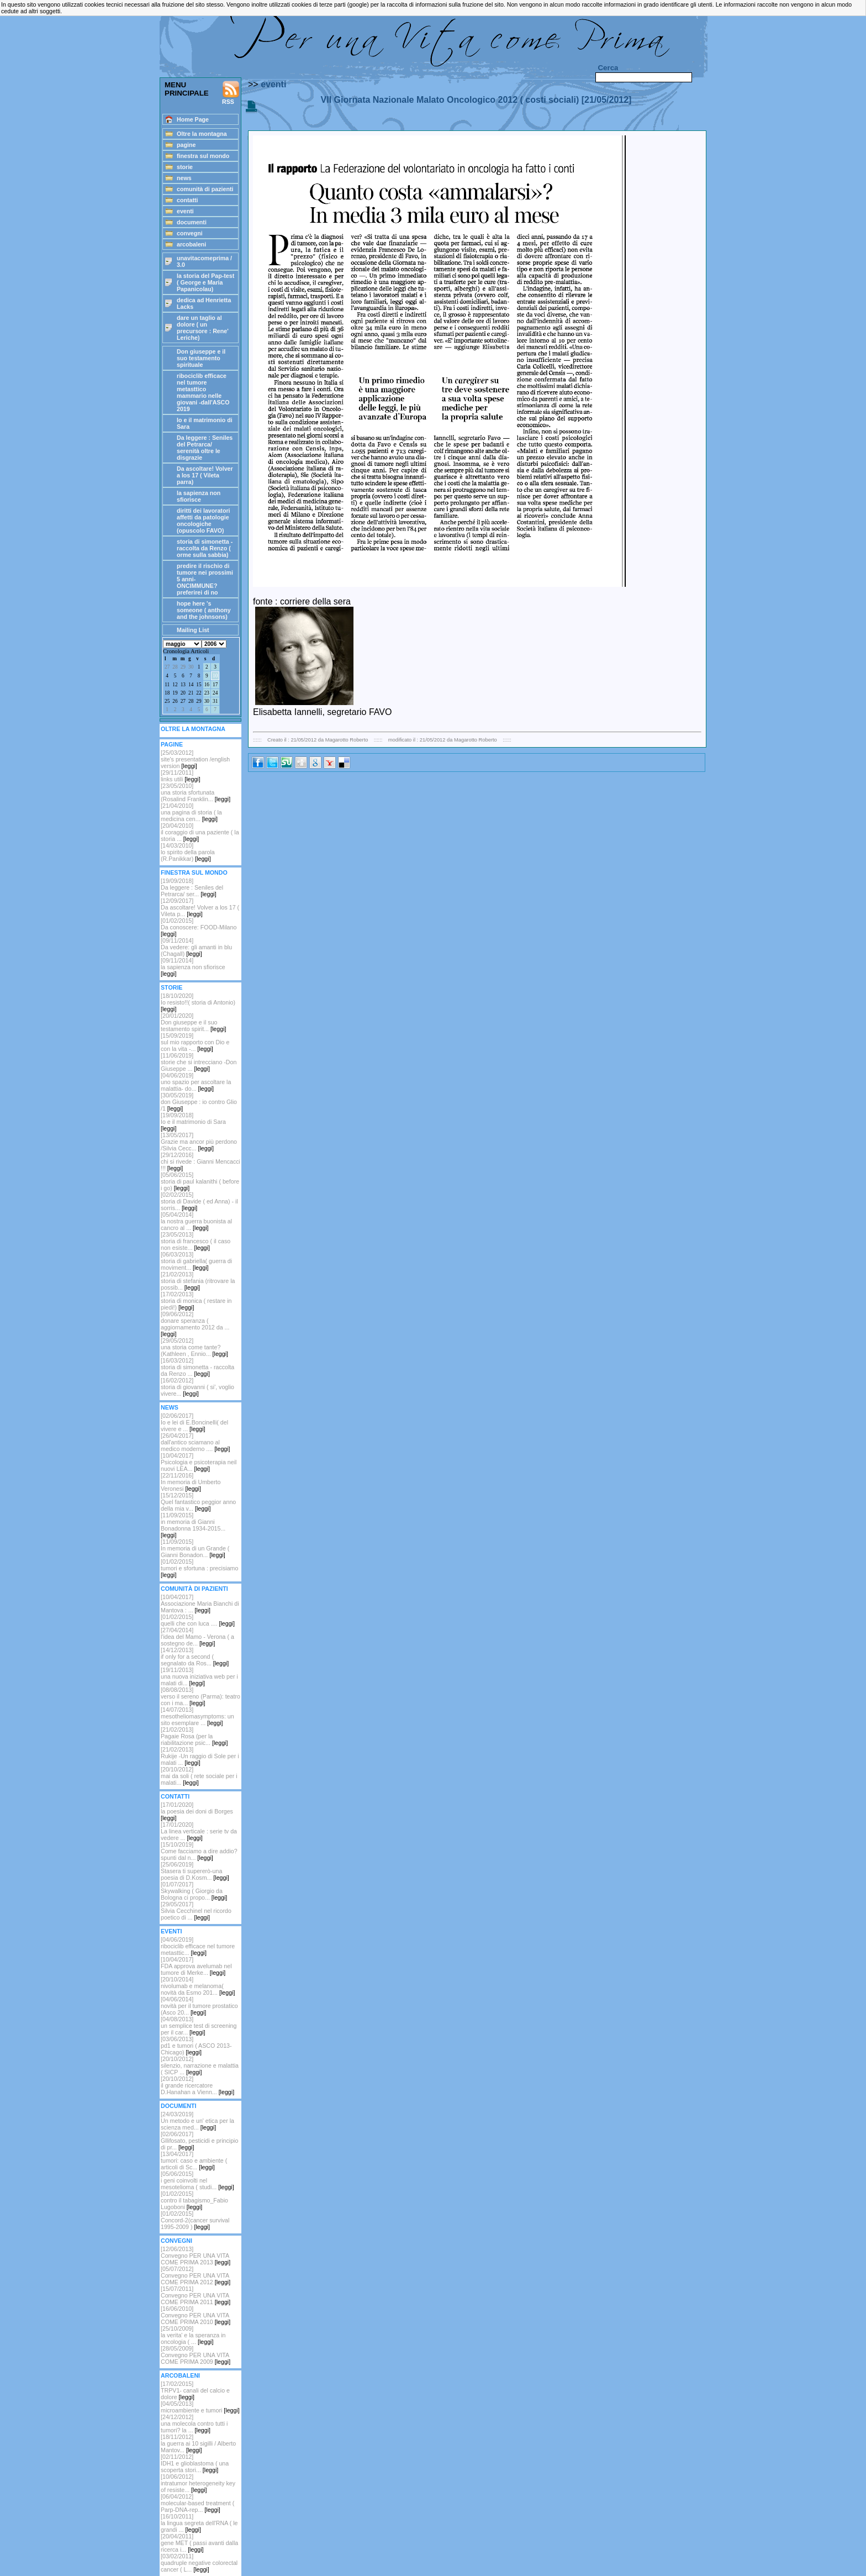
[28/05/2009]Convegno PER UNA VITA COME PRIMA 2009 (195, 2355)
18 (167, 693)
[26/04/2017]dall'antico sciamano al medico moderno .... (195, 1442)
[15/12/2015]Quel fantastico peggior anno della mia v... (198, 1502)
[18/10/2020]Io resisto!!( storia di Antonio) (198, 1002)
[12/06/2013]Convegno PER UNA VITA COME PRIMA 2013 (195, 2255)
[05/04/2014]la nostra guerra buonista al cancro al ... (196, 1221)
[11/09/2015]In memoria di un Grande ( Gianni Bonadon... (195, 1548)
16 (206, 684)
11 (167, 684)
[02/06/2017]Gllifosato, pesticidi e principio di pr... (199, 2141)
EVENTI (171, 1931)
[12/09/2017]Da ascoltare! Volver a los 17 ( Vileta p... (200, 907)
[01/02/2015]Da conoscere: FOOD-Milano (198, 927)
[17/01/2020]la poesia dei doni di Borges (197, 1811)
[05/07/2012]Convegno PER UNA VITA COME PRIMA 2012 (195, 2275)
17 (215, 684)
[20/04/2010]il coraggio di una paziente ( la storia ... (200, 832)
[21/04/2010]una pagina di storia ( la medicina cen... (191, 812)
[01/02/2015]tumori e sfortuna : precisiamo (199, 1568)
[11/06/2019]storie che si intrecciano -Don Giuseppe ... (198, 1062)
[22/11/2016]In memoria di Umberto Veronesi (190, 1482)
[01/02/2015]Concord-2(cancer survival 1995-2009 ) (195, 2220)
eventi (273, 84)
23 (206, 693)
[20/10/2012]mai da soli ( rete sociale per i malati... (199, 1776)
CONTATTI (175, 1796)
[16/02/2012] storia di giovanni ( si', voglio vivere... (197, 1387)
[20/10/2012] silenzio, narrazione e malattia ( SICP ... (200, 2065)
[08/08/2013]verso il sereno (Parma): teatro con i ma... (200, 1696)
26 (174, 701)
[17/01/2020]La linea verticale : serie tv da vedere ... (199, 1831)
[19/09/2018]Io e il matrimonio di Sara (193, 1122)
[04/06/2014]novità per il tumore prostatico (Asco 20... (199, 2006)
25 (167, 701)
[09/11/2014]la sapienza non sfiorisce (193, 967)
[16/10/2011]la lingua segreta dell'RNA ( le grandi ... (199, 2523)
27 (167, 667)
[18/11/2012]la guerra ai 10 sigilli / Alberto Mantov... (198, 2443)
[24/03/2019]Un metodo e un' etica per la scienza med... (197, 2121)
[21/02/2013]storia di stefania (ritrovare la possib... (198, 1281)
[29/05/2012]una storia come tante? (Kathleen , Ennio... (194, 1347)
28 (174, 667)
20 (183, 693)
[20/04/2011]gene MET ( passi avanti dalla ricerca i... (199, 2543)
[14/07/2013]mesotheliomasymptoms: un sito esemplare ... (197, 1716)
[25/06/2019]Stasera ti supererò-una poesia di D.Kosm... (195, 1871)
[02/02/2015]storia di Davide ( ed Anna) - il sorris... (199, 1201)
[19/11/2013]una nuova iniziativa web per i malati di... (199, 1676)
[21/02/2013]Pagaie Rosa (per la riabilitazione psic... (194, 1736)
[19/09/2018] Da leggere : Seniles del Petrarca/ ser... (192, 887)
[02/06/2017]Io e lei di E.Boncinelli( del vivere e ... (194, 1422)
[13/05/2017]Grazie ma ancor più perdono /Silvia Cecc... (199, 1142)
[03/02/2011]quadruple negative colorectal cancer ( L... (199, 2563)
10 (215, 676)
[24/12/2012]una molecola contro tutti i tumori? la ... (194, 2423)
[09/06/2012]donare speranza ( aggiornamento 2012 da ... (195, 1324)
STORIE (171, 987)
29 (183, 667)
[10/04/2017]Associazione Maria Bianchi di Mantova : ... (200, 1603)
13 (183, 684)
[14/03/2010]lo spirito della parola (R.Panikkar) (188, 852)
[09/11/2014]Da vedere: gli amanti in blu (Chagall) (196, 947)
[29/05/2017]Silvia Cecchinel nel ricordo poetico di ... (196, 1911)
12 (174, 684)
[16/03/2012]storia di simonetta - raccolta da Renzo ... (197, 1367)
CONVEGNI (176, 2240)
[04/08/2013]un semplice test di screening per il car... (198, 2026)
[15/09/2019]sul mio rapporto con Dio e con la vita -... (195, 1042)
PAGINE (172, 744)
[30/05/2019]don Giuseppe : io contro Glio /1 (199, 1102)
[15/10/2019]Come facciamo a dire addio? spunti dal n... (199, 1851)
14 (190, 684)
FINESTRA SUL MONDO (194, 872)
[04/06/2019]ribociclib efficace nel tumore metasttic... (198, 1946)
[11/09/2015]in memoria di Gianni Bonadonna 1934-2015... (193, 1525)
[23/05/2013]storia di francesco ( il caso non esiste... (195, 1241)
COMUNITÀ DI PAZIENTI (194, 1588)
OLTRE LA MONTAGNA (193, 729)
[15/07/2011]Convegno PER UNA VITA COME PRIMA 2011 (195, 2295)
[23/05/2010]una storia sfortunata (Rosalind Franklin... (195, 792)
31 (215, 701)
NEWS (169, 1407)
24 (215, 693)
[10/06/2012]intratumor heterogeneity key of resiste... (198, 2483)
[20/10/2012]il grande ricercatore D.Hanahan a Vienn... (197, 2085)
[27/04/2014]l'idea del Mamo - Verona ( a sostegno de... (197, 1637)
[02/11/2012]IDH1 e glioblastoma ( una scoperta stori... (195, 2463)
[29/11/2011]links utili (180, 775)
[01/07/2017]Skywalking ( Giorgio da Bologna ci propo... (194, 1891)
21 (190, 693)
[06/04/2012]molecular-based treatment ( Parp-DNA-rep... (197, 2503)
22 (198, 693)
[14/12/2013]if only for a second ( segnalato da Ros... (195, 1656)
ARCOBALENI (180, 2375)
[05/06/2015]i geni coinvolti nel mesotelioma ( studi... (197, 2180)
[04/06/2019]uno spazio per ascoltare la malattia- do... (196, 1082)
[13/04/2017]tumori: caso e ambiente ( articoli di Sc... (194, 2160)
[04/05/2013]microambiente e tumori (200, 2407)
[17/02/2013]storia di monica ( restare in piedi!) (196, 1301)
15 (198, 684)
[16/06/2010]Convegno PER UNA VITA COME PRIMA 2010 (195, 2315)
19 (174, 693)
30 (190, 667)
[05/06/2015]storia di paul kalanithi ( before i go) (200, 1181)
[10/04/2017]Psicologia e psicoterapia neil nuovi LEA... (198, 1462)
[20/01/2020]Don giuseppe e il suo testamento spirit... (193, 1022)
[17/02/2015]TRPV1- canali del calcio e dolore (195, 2390)
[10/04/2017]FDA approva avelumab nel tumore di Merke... (196, 1966)
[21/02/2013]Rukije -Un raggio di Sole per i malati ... (200, 1756)
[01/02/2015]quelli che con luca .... (198, 1620)
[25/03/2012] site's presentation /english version (195, 759)
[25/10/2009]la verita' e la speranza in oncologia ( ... (193, 2335)
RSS (231, 93)
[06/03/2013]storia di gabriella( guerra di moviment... (196, 1261)
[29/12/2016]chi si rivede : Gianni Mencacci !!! (200, 1161)
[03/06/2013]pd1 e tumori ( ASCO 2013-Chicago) (196, 2045)
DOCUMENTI (179, 2105)
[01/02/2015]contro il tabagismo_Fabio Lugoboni (194, 2200)
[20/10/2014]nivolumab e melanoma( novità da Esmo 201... (198, 1986)
